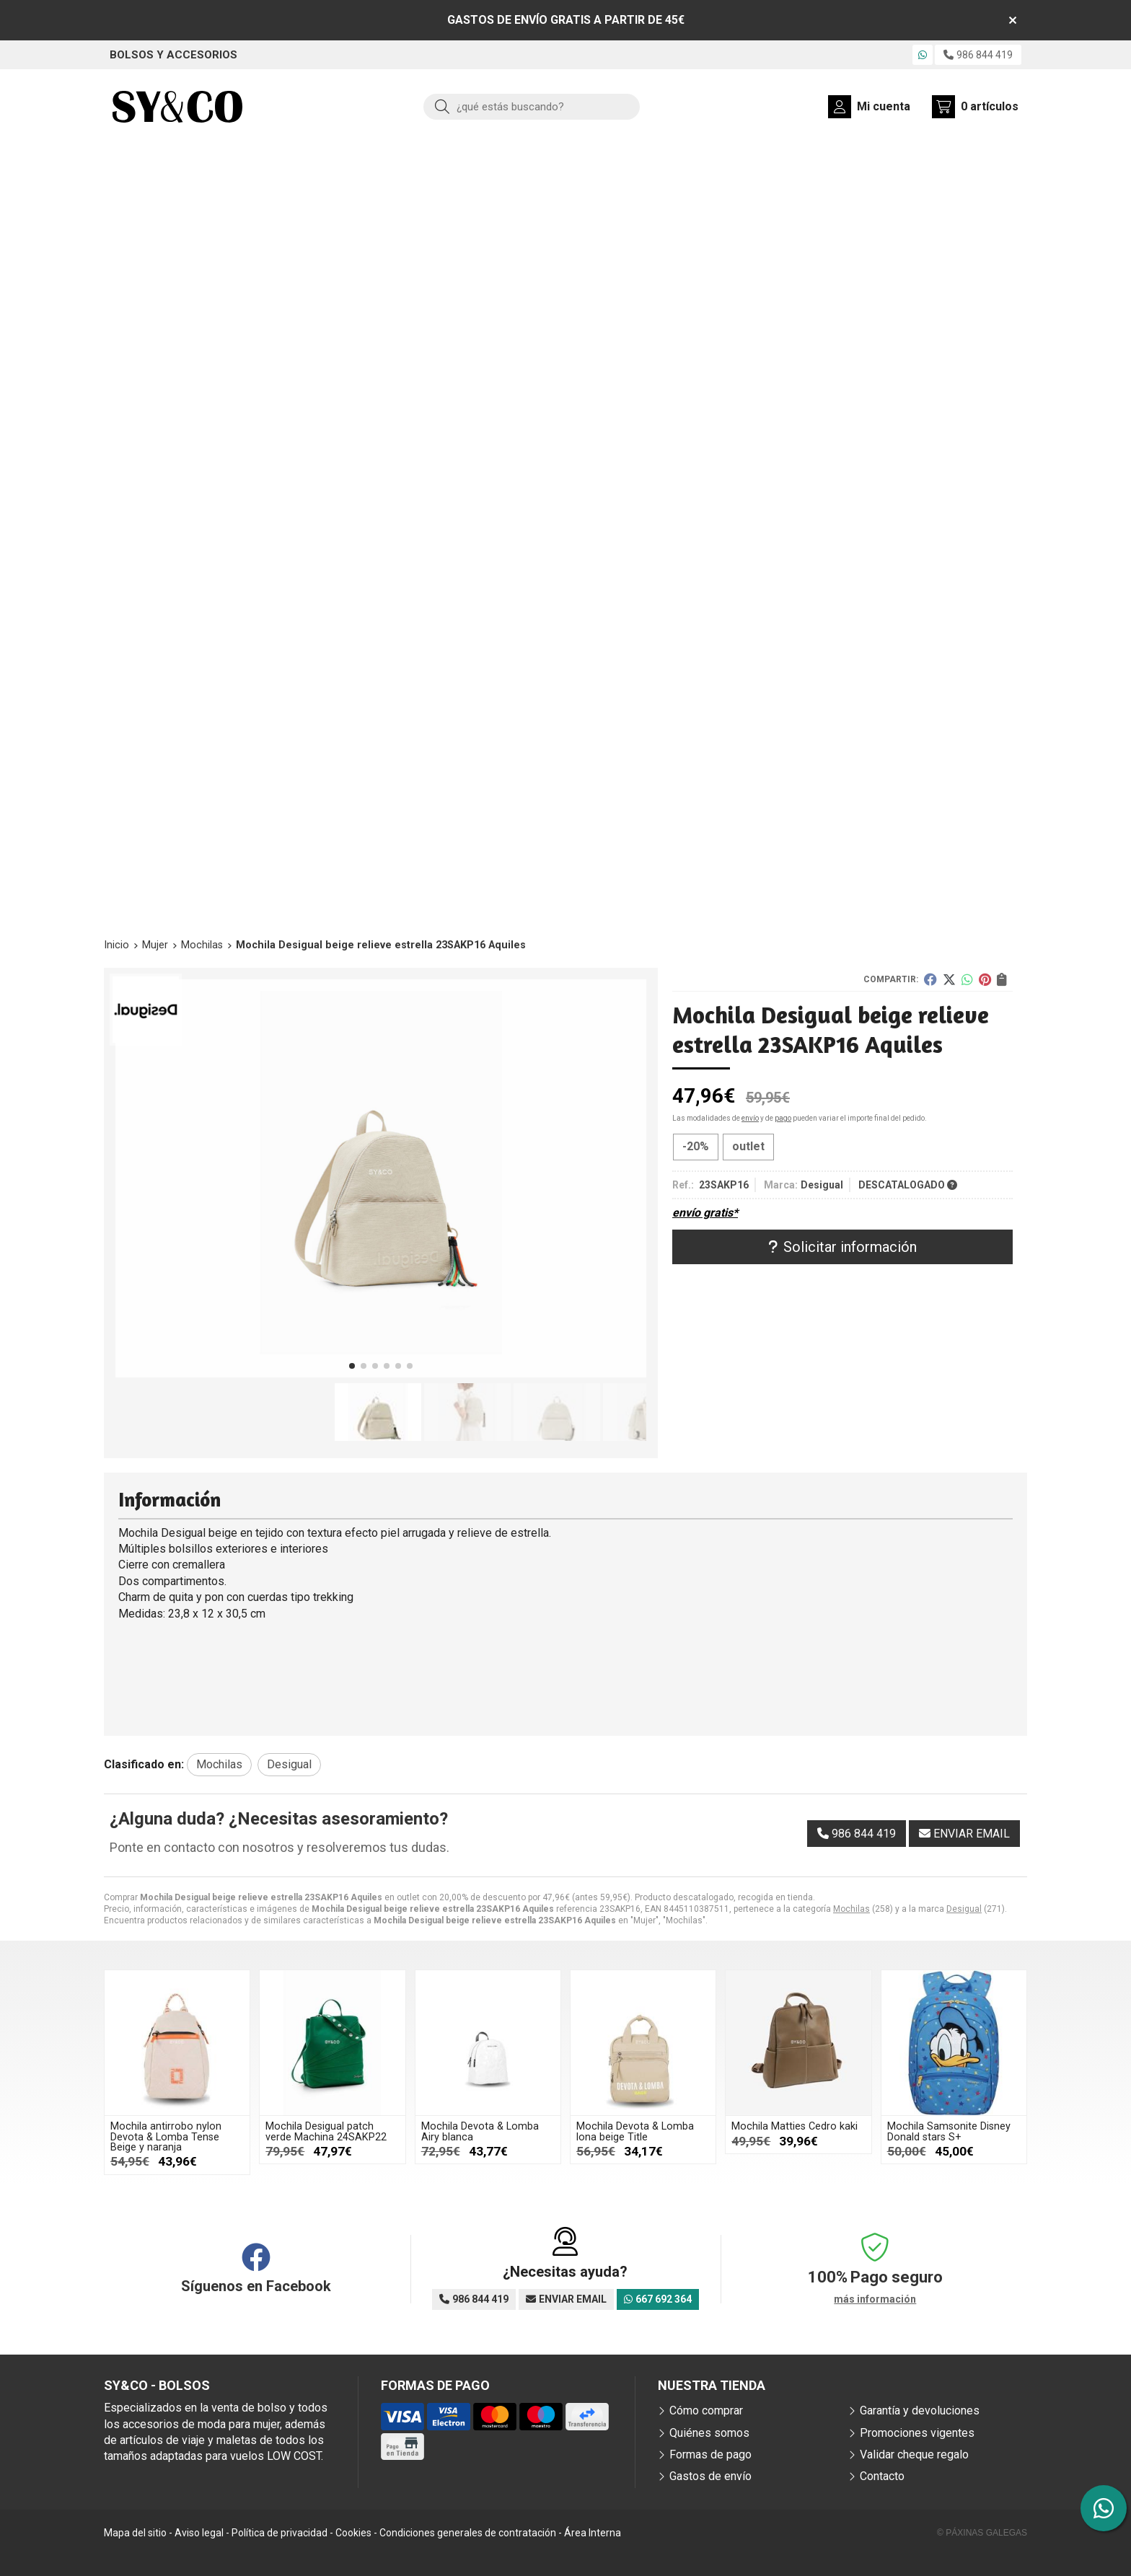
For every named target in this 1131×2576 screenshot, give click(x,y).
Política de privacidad (279, 2532)
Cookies (353, 2532)
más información (875, 2299)
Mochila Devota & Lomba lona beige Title (635, 2131)
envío (750, 1118)
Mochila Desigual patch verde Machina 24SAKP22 (326, 2131)
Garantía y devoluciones (920, 2410)
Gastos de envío (710, 2476)
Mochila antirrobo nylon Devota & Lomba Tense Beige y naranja (165, 2136)
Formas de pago (710, 2454)
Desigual (964, 1909)
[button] (352, 1366)
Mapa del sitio (135, 2532)
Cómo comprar (706, 2410)
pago (783, 1118)
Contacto (882, 2476)
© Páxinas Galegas (982, 2533)
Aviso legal (199, 2532)
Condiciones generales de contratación (467, 2532)
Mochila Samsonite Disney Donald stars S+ (949, 2131)
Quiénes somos (709, 2433)
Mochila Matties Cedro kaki (794, 2126)
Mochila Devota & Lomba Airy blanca (480, 2131)
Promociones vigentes (917, 2433)
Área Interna (592, 2532)
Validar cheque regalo (914, 2454)
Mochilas (851, 1909)
